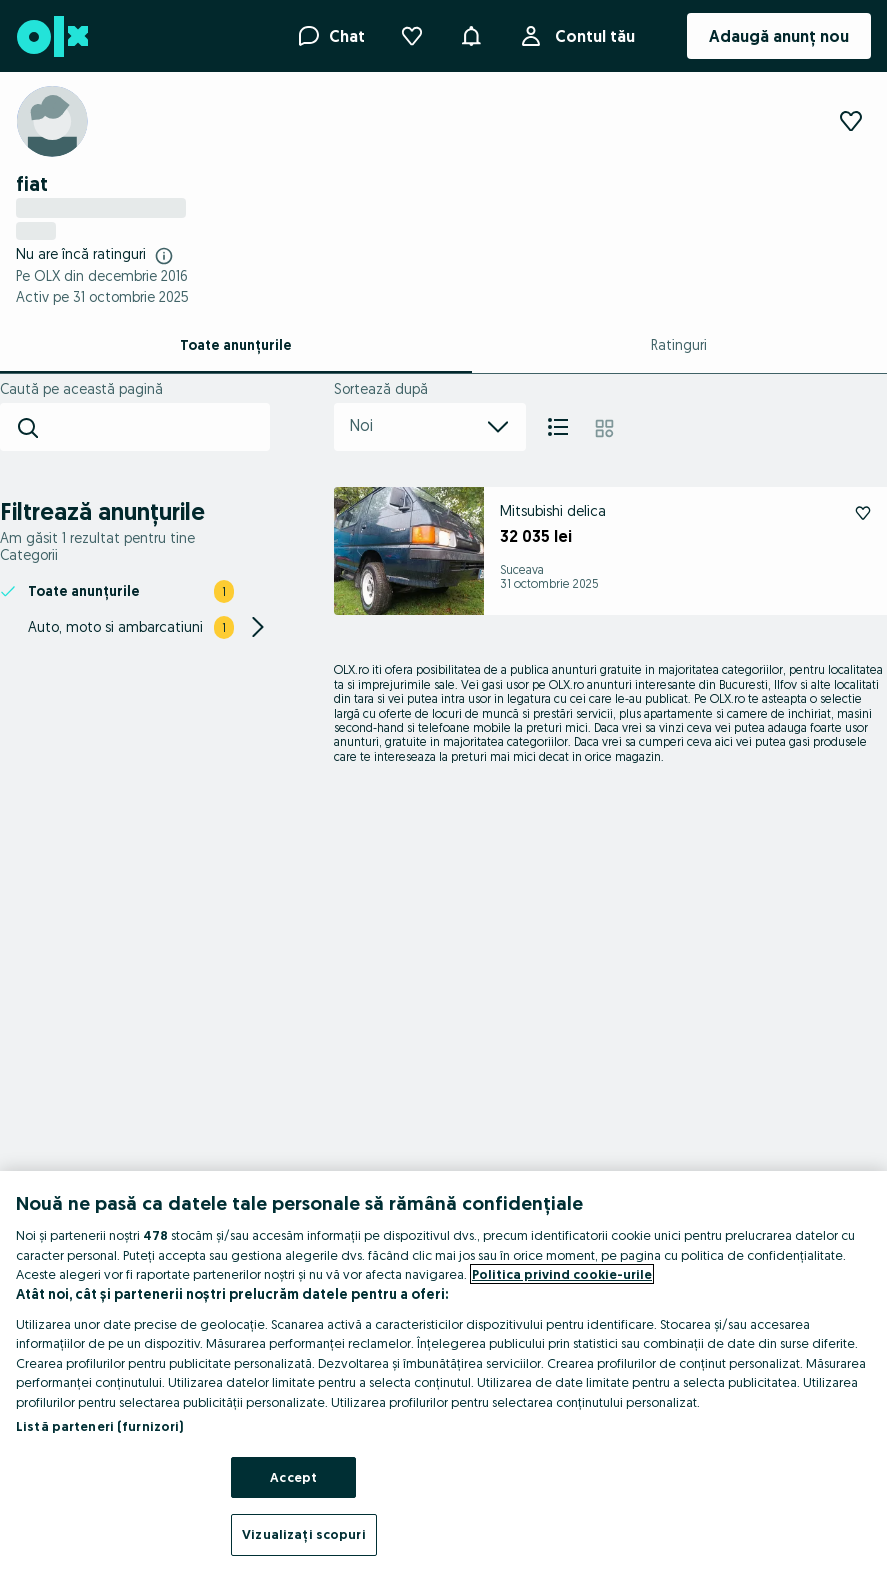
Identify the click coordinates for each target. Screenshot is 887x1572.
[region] (443, 1371)
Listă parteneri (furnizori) (100, 1426)
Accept (293, 1477)
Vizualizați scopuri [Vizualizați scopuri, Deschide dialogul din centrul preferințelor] (303, 1534)
